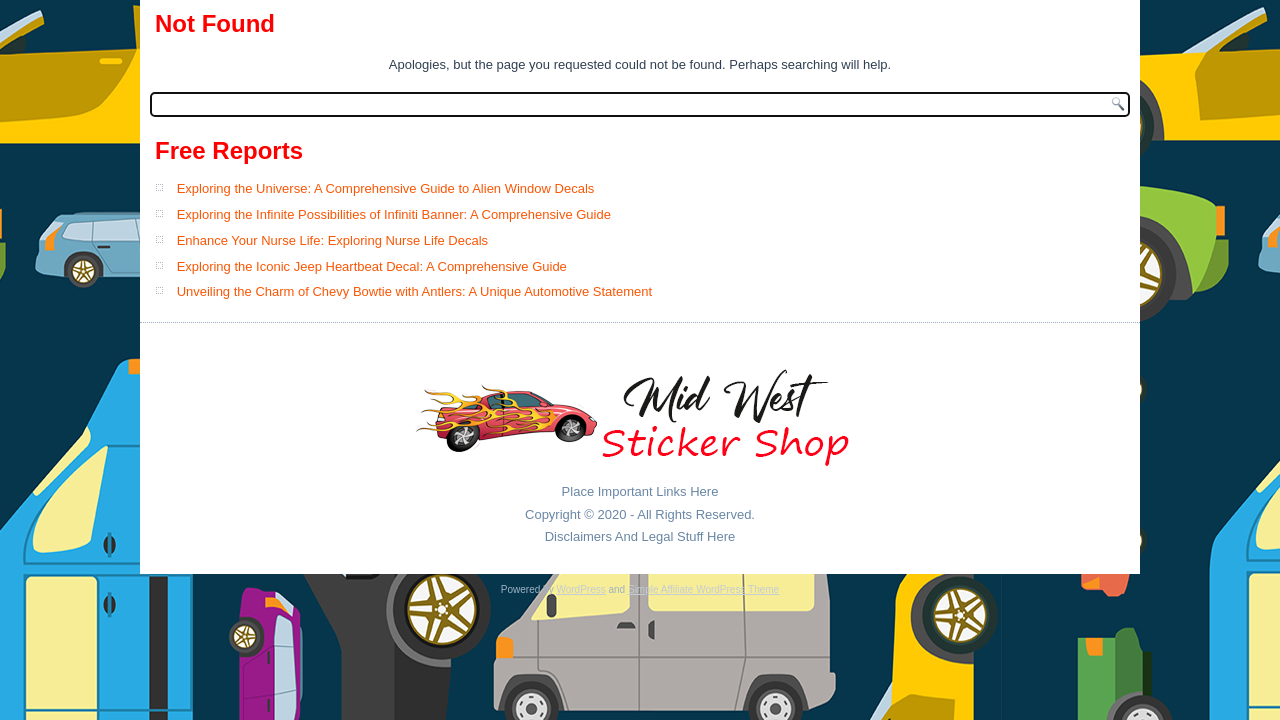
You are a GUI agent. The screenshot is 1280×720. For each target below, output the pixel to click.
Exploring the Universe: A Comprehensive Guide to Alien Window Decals (386, 188)
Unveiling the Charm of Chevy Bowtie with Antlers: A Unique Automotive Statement (414, 291)
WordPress (580, 589)
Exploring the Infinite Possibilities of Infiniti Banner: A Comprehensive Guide (394, 214)
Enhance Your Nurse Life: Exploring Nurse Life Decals (332, 240)
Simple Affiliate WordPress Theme (703, 589)
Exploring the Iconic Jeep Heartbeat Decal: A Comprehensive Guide (372, 266)
